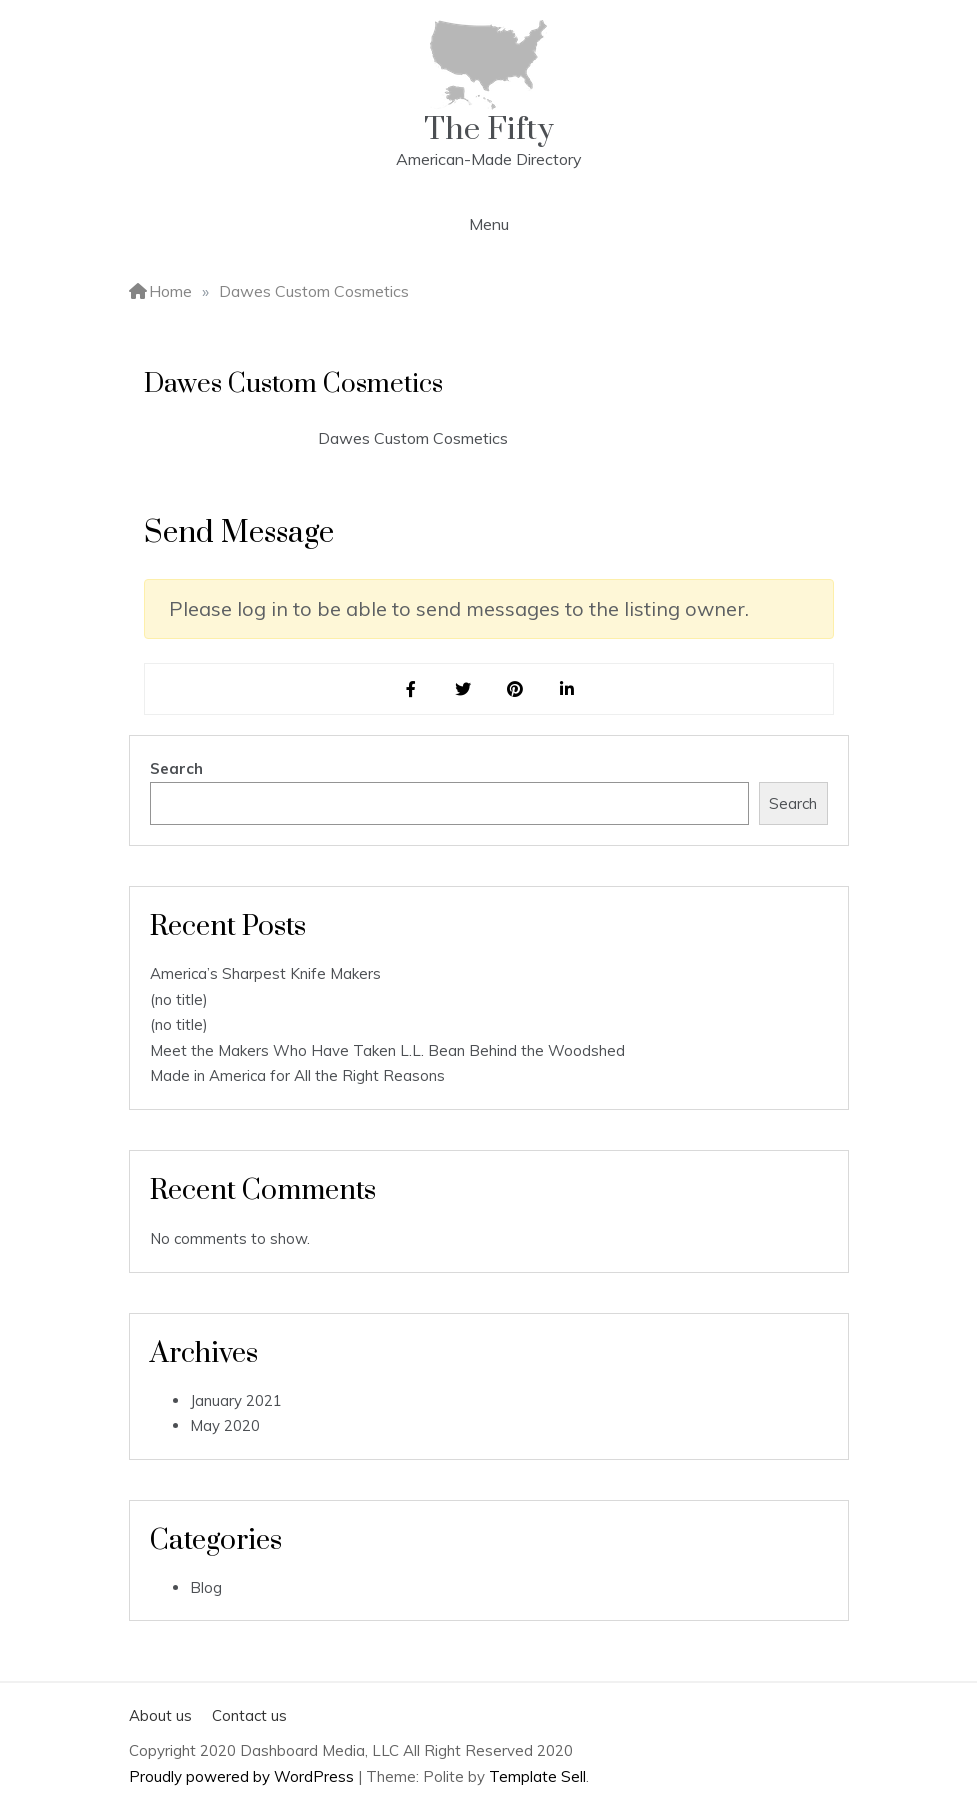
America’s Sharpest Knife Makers (265, 973)
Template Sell (537, 1776)
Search (176, 768)
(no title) (179, 999)
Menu (489, 224)
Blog (206, 1587)
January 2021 (236, 1400)
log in (262, 608)
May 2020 (225, 1425)
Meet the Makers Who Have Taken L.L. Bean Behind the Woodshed (387, 1050)
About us (160, 1715)
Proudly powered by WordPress (243, 1776)
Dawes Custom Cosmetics (413, 438)
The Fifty (489, 129)
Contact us (249, 1715)
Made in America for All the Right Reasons (297, 1075)
